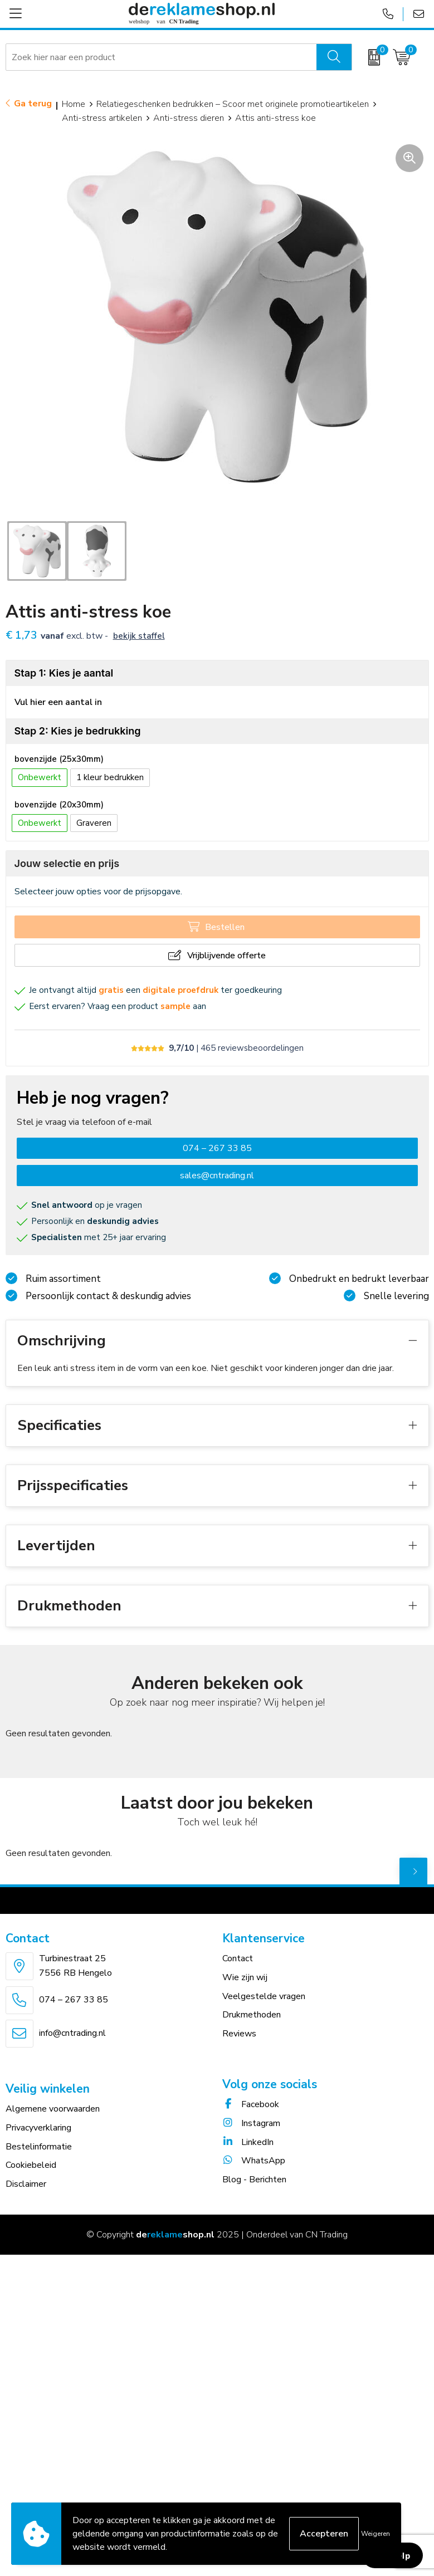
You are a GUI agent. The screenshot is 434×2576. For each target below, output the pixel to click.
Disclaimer (26, 2184)
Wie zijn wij (244, 1977)
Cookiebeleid (31, 2165)
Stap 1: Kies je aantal (64, 673)
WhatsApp (253, 2160)
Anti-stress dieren (188, 118)
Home (73, 104)
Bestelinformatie (39, 2147)
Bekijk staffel (139, 635)
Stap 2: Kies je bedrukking (77, 731)
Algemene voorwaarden (53, 2109)
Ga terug (33, 103)
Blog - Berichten (254, 2179)
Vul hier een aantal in (58, 702)
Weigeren (375, 2533)
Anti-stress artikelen (102, 118)
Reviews (239, 2034)
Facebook (250, 2104)
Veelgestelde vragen (263, 1996)
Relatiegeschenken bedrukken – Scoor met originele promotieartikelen (232, 104)
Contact (237, 1958)
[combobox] (161, 57)
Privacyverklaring (38, 2128)
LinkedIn (248, 2142)
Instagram (251, 2123)
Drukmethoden (251, 2015)
